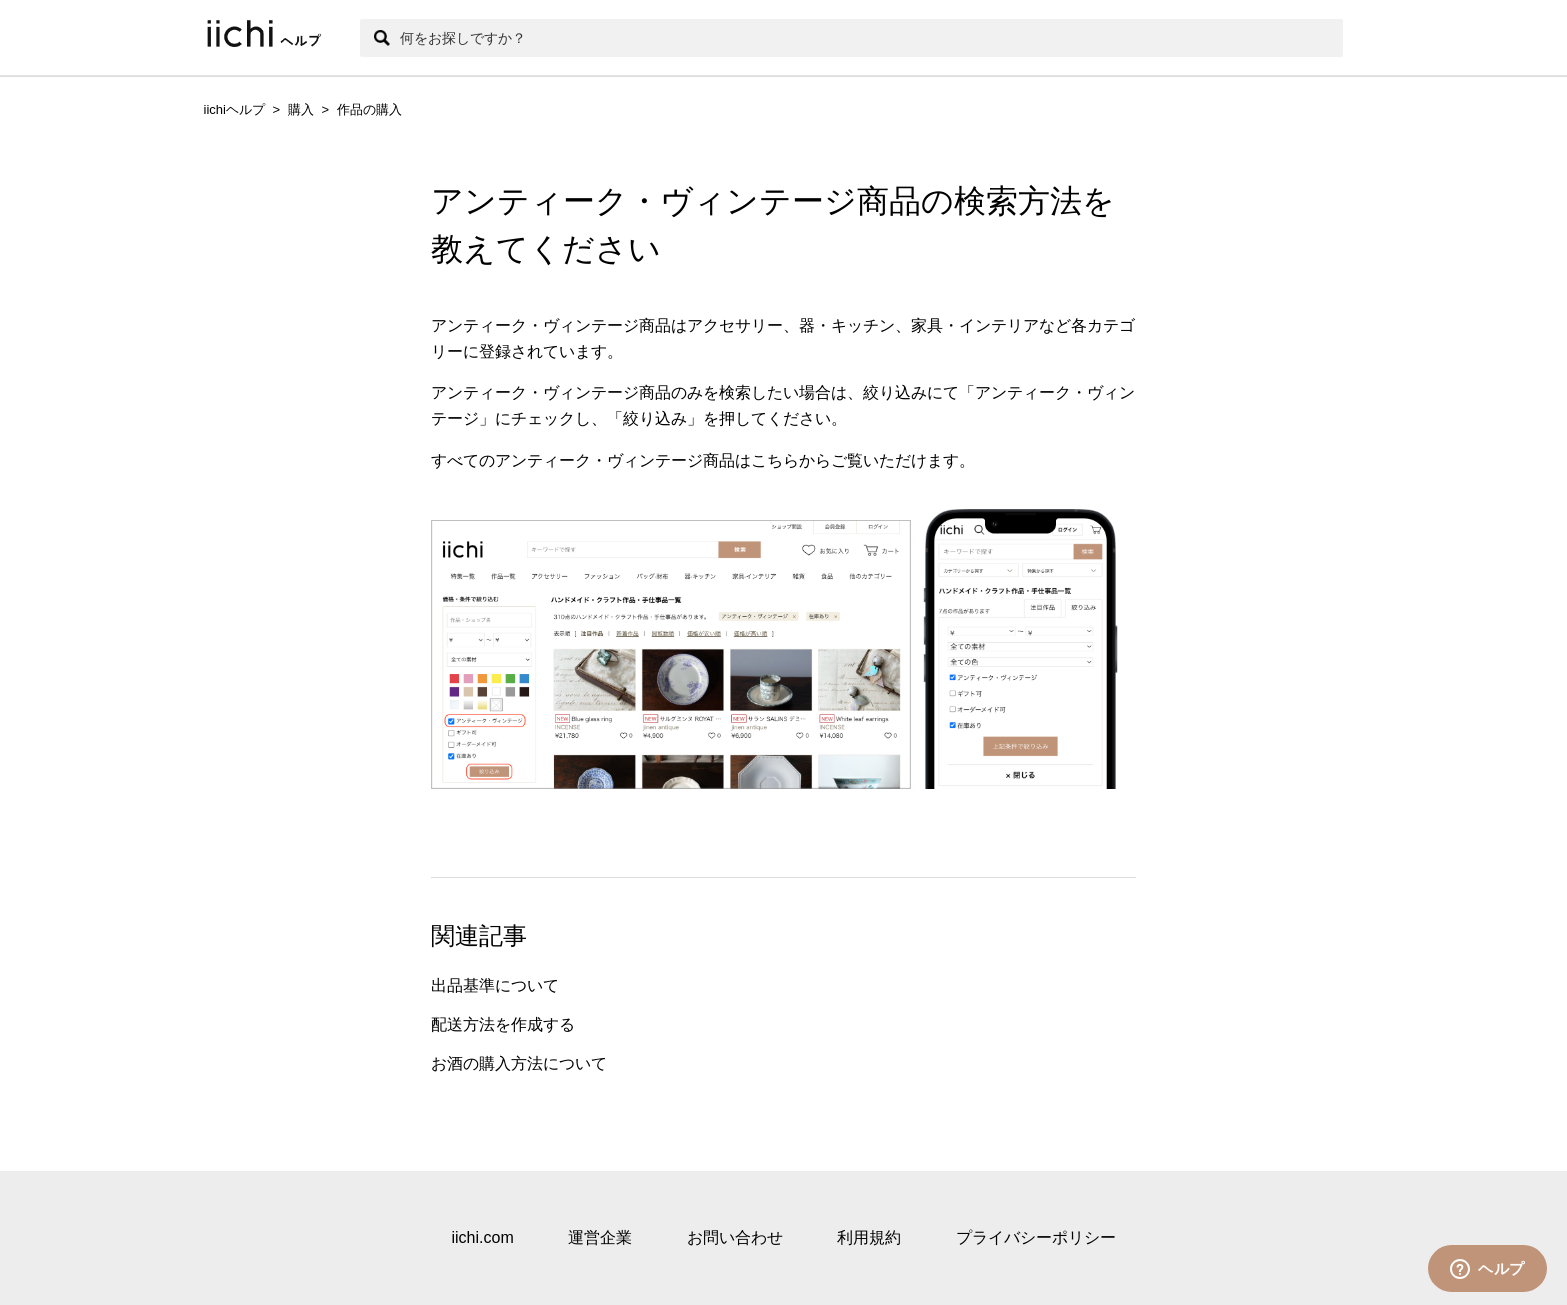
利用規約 (869, 1237)
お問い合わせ (735, 1237)
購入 (301, 109)
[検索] (851, 38)
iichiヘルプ (234, 109)
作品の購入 (369, 109)
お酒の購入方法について (519, 1063)
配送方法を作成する (503, 1024)
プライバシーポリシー (1036, 1237)
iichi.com (482, 1237)
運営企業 (600, 1237)
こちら (775, 460)
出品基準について (495, 985)
